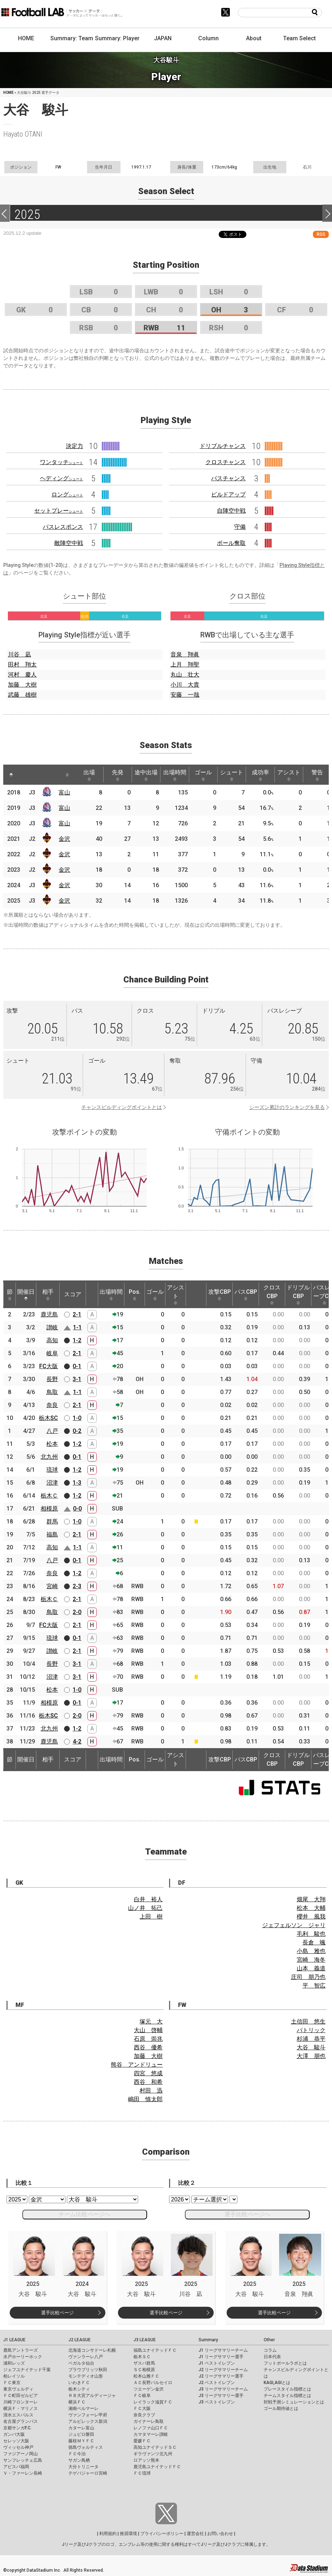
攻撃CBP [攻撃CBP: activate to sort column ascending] (219, 1294)
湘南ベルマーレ (83, 2408)
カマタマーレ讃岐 (150, 2434)
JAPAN (163, 38)
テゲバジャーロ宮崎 (87, 2473)
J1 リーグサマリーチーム (223, 2350)
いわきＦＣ (79, 2382)
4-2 (77, 1741)
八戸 (52, 1430)
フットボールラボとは (285, 2363)
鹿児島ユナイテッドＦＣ (157, 2466)
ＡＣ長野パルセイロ (152, 2382)
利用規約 (108, 2533)
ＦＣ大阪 (142, 2408)
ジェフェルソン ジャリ (294, 1925)
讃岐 (52, 1327)
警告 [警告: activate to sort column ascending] (317, 775)
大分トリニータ (83, 2466)
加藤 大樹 (22, 684)
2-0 (77, 1612)
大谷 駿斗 (311, 2047)
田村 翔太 (22, 664)
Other (269, 2339)
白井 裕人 (148, 1899)
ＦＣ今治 (77, 2453)
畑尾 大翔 (311, 1899)
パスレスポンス (63, 526)
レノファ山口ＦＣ (150, 2427)
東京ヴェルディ (18, 2389)
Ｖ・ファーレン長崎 (22, 2473)
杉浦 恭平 (311, 2038)
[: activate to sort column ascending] (25, 775)
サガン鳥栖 (79, 2460)
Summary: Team (71, 38)
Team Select (299, 38)
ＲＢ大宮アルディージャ (92, 2395)
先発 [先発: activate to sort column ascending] (117, 775)
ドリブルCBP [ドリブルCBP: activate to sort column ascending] (298, 1294)
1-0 (77, 1418)
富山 (64, 792)
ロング (67, 494)
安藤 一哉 (184, 694)
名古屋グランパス (20, 2421)
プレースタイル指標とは (287, 2389)
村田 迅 (151, 2090)
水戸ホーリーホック (22, 2356)
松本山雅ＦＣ (146, 2376)
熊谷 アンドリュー (137, 2064)
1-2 (77, 1340)
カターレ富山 (81, 2427)
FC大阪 (48, 1366)
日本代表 (272, 2356)
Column (208, 38)
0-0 (77, 1508)
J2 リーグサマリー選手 (221, 2376)
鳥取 (52, 1392)
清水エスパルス (18, 2414)
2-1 (77, 1314)
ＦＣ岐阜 (142, 2395)
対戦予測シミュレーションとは (294, 2402)
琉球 (52, 1469)
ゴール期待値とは (281, 2408)
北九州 (49, 1456)
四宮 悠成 (148, 2073)
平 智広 (314, 1985)
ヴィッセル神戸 (18, 2447)
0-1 (77, 1366)
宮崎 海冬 (311, 1959)
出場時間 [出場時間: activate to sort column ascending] (174, 775)
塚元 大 (151, 2021)
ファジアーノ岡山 (20, 2453)
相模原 (49, 1508)
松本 (52, 1443)
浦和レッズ (14, 2363)
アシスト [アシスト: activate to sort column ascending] (288, 775)
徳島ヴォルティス (85, 2447)
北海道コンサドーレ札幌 (92, 2350)
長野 (52, 1379)
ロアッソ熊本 (146, 2460)
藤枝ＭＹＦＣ (81, 2440)
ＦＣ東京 (12, 2382)
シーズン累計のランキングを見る (287, 1107)
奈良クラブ (144, 2414)
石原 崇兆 (148, 2038)
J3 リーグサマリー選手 (221, 2395)
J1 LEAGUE (14, 2339)
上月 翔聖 (184, 664)
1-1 (77, 1327)
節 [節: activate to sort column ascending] (10, 1294)
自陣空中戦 (231, 510)
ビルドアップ (228, 494)
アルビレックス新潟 (87, 2421)
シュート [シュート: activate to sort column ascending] (231, 775)
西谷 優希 (148, 2047)
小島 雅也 (311, 1951)
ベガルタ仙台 (81, 2363)
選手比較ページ (57, 2312)
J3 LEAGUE (144, 2339)
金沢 (64, 838)
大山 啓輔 (148, 2030)
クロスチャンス (225, 462)
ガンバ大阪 (14, 2434)
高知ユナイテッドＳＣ (155, 2447)
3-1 (77, 1379)
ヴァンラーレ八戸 (85, 2356)
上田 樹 (151, 1916)
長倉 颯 (314, 1942)
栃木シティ (79, 2389)
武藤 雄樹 (22, 694)
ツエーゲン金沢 (148, 2389)
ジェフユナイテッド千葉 (27, 2369)
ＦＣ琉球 (142, 2473)
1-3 (77, 1482)
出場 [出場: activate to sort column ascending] (89, 775)
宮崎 (52, 1586)
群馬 (52, 1521)
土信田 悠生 (308, 2021)
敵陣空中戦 (68, 543)
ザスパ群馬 (144, 2363)
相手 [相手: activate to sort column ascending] (48, 1294)
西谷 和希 (148, 2081)
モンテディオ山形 (85, 2376)
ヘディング (61, 478)
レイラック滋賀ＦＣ (152, 2402)
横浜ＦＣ (77, 2402)
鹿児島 (49, 1314)
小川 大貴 (184, 684)
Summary (208, 2339)
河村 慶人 (22, 674)
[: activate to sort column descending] (11, 775)
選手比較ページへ (247, 2214)
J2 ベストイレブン (217, 2382)
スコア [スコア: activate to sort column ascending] (72, 1294)
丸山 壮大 (184, 674)
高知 (52, 1340)
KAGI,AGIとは (277, 2382)
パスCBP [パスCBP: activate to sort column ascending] (246, 1294)
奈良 (52, 1405)
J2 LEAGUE (79, 2339)
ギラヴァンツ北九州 (152, 2453)
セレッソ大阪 (16, 2440)
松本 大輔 (311, 1908)
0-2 (77, 1430)
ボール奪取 (231, 543)
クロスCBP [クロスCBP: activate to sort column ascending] (272, 1294)
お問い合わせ (220, 2533)
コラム (270, 2350)
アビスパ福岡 (16, 2466)
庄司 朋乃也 (308, 1977)
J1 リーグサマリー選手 (221, 2356)
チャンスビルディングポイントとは (121, 1107)
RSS (321, 234)
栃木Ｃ (49, 1495)
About (253, 38)
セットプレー (58, 510)
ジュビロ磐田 (81, 2434)
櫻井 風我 (311, 1916)
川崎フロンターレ (20, 2402)
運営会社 (195, 2533)
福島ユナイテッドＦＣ (155, 2350)
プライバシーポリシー (161, 2533)
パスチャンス (228, 478)
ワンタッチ (61, 462)
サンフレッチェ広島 (22, 2460)
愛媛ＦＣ (142, 2440)
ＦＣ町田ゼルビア (20, 2395)
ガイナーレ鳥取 (148, 2421)
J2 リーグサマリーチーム (223, 2369)
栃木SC (48, 1418)
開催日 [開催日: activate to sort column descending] (26, 1294)
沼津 (52, 1482)
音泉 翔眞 (184, 654)
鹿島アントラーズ (20, 2350)
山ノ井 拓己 (145, 1908)
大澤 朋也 (311, 2056)
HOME (26, 38)
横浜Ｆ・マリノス (20, 2408)
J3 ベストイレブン (217, 2402)
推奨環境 (128, 2533)
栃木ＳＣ (142, 2356)
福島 (52, 1534)
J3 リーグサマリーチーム (223, 2389)
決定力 (74, 446)
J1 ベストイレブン (217, 2363)
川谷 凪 (19, 654)
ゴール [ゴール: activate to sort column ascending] (203, 775)
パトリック (311, 2030)
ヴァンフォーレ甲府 (87, 2414)
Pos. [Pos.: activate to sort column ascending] (135, 1294)
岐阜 (52, 1353)
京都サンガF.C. (17, 2427)
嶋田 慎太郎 (145, 2099)
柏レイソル (14, 2376)
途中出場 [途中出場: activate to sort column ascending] (146, 775)
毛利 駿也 (311, 1933)
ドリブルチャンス (223, 446)
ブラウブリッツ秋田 (87, 2369)
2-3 (77, 1586)
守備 (240, 526)
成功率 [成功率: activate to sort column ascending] (260, 775)
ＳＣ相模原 (144, 2369)
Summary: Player (117, 38)
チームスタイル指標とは (287, 2395)
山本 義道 (311, 1968)
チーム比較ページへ (84, 2214)
